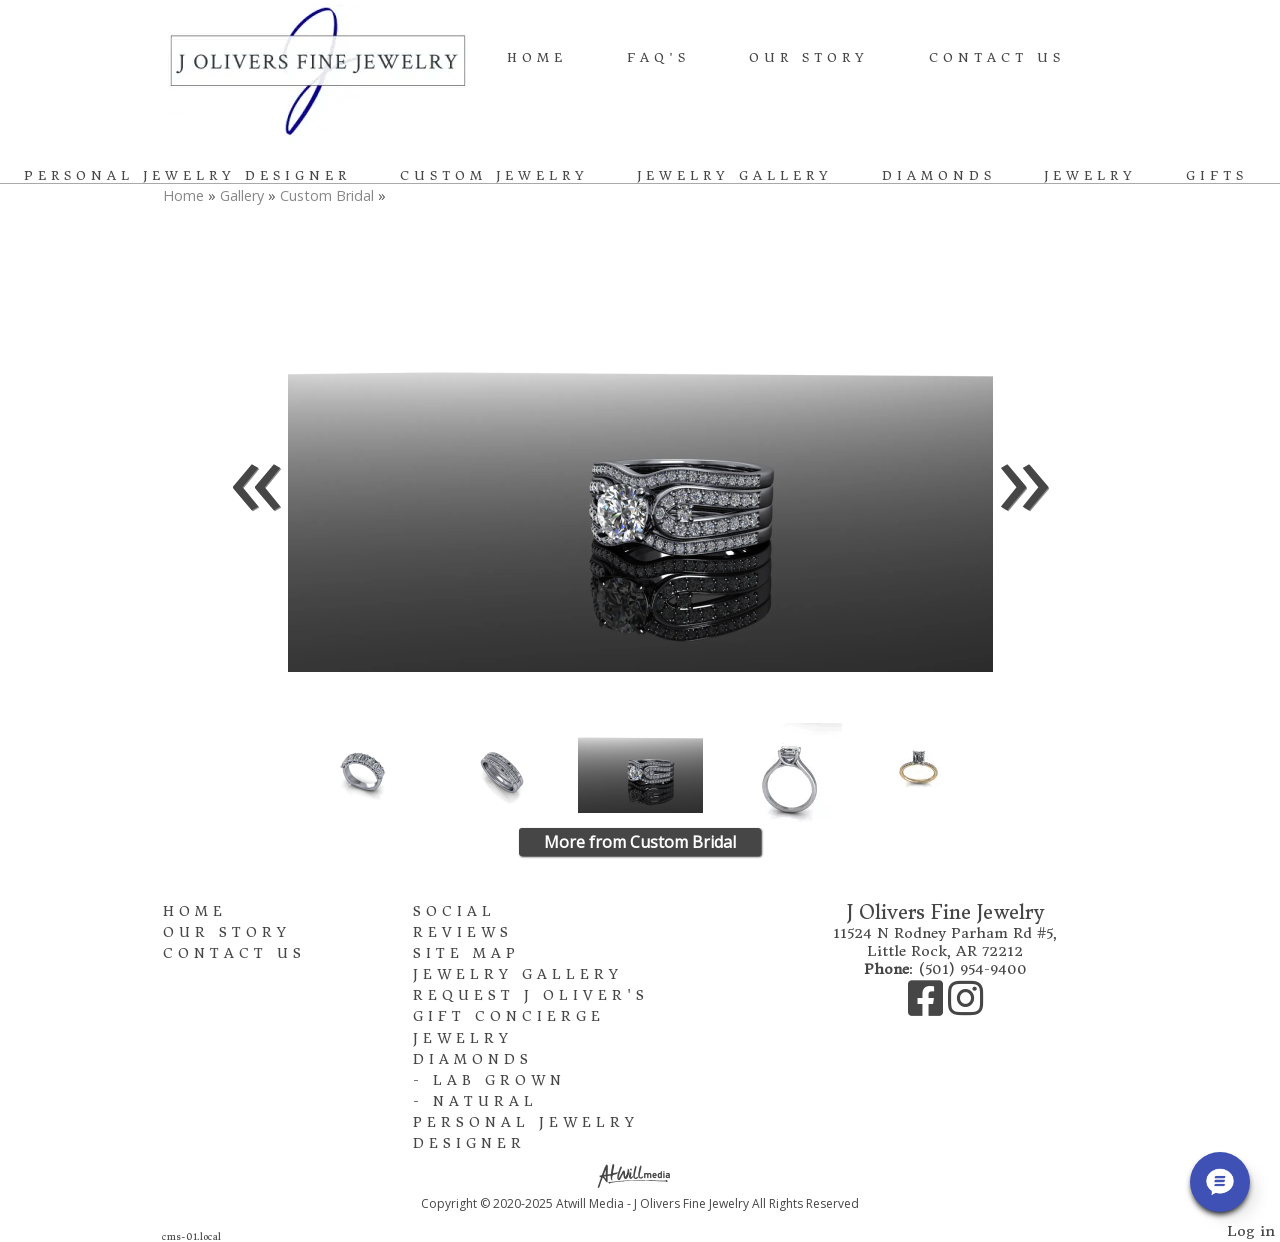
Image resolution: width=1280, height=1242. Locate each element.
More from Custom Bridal (640, 842)
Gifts (1217, 175)
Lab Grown (499, 1080)
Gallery (244, 195)
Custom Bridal (327, 195)
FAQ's (658, 57)
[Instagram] (965, 1008)
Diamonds (939, 175)
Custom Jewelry (494, 175)
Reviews (463, 932)
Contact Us (997, 57)
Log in (1251, 1231)
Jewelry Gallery (735, 175)
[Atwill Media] (640, 1174)
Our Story (809, 57)
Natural (485, 1101)
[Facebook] (928, 1008)
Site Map (466, 953)
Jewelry (1090, 175)
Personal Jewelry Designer (187, 175)
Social (454, 911)
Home (537, 57)
